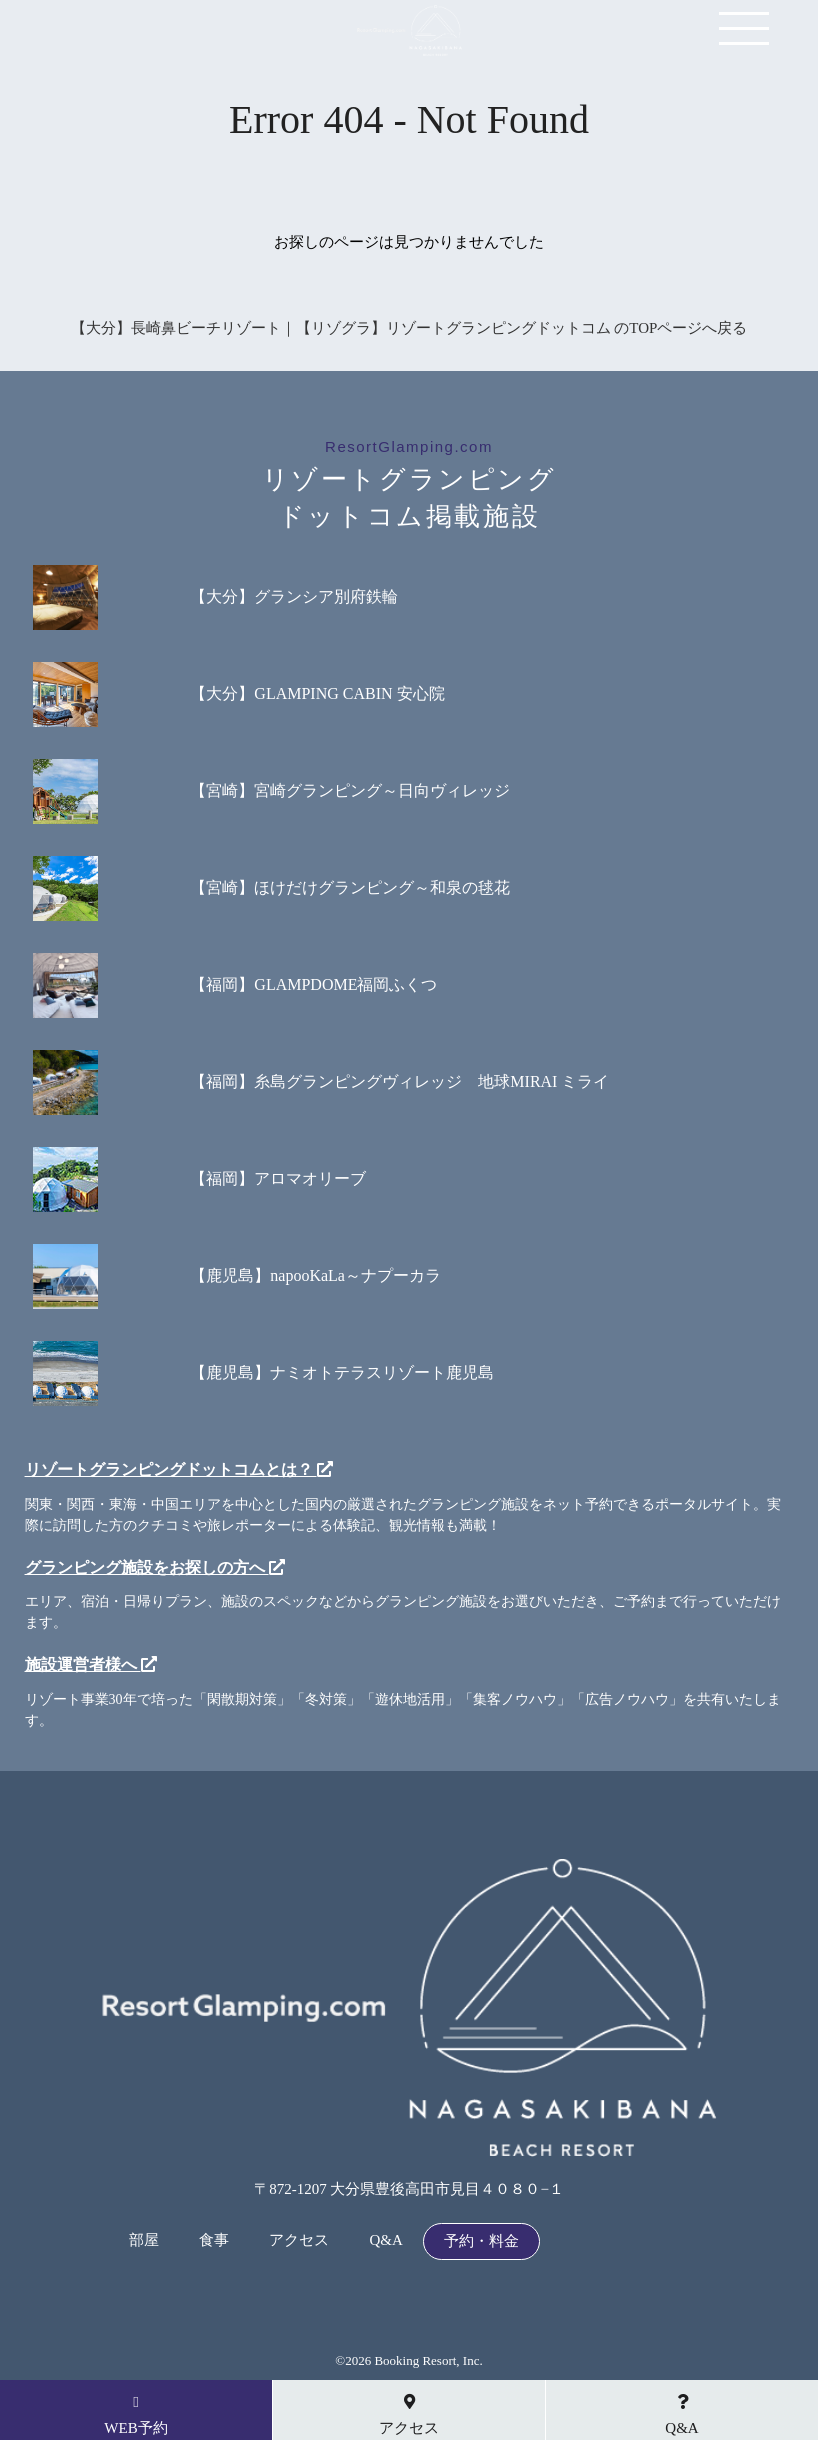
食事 (214, 2240)
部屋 (144, 2240)
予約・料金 (481, 2241)
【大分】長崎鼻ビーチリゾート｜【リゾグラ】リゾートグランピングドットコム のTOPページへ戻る (409, 328)
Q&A (385, 2240)
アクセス (299, 2240)
